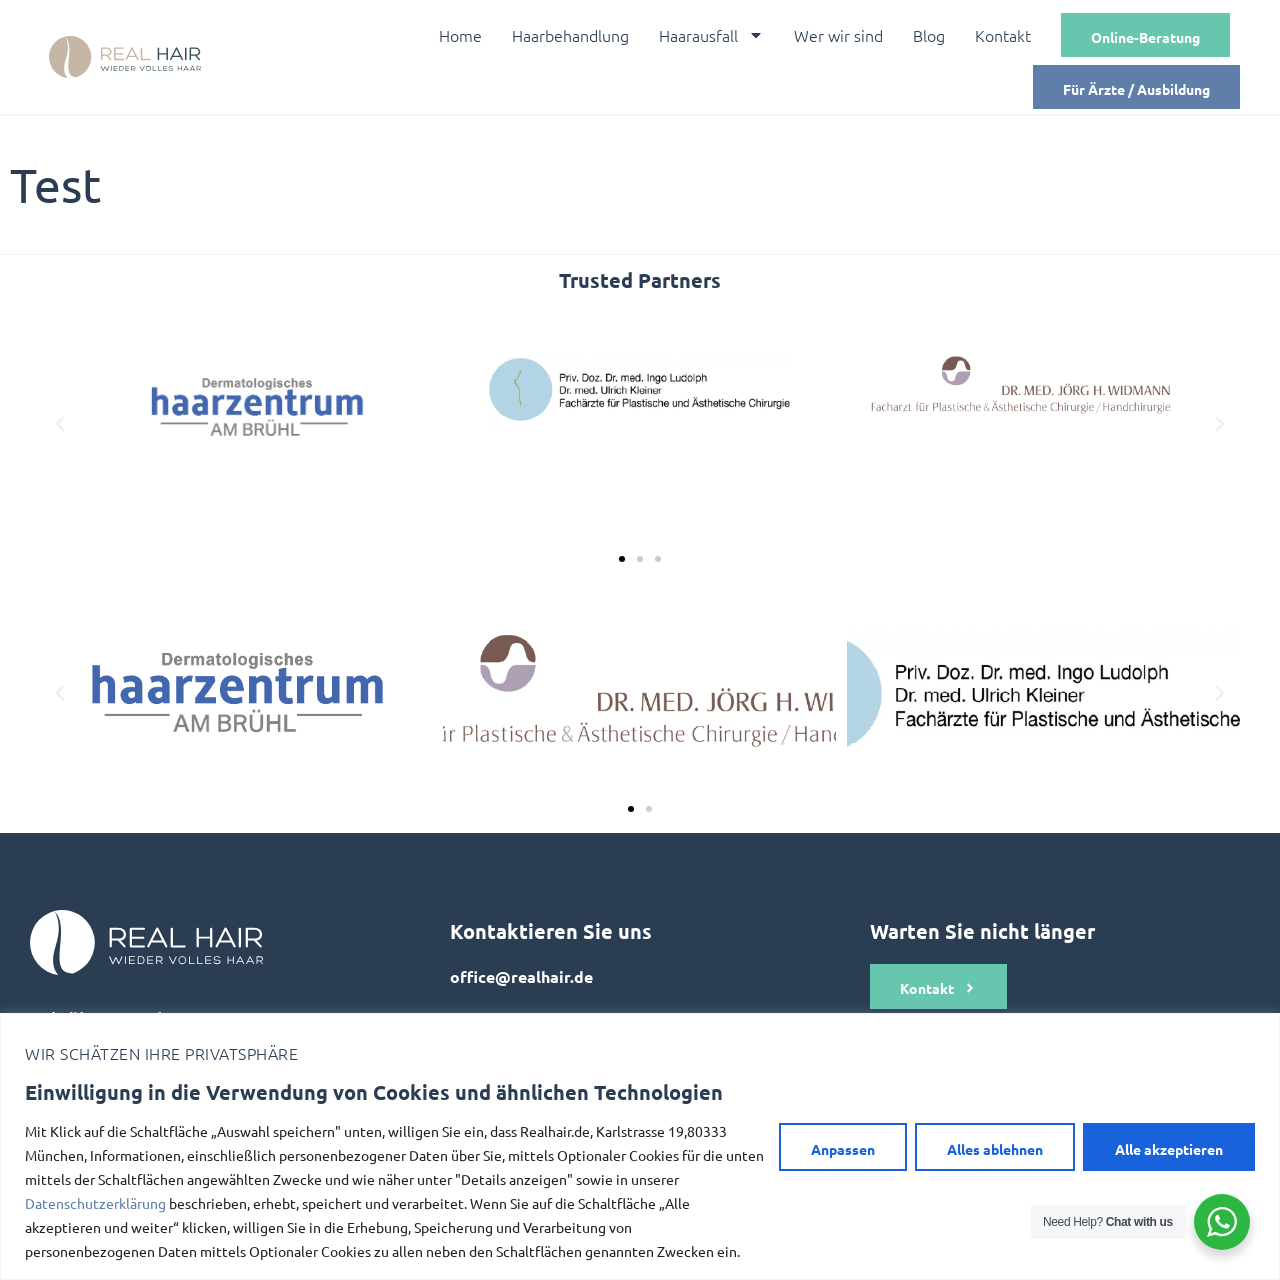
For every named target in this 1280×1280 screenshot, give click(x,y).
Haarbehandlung (570, 35)
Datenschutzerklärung (95, 1203)
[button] (60, 424)
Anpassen (843, 1149)
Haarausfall (711, 35)
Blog (929, 35)
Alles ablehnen (995, 1149)
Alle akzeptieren (1169, 1149)
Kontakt (1003, 35)
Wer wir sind (838, 35)
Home (460, 35)
